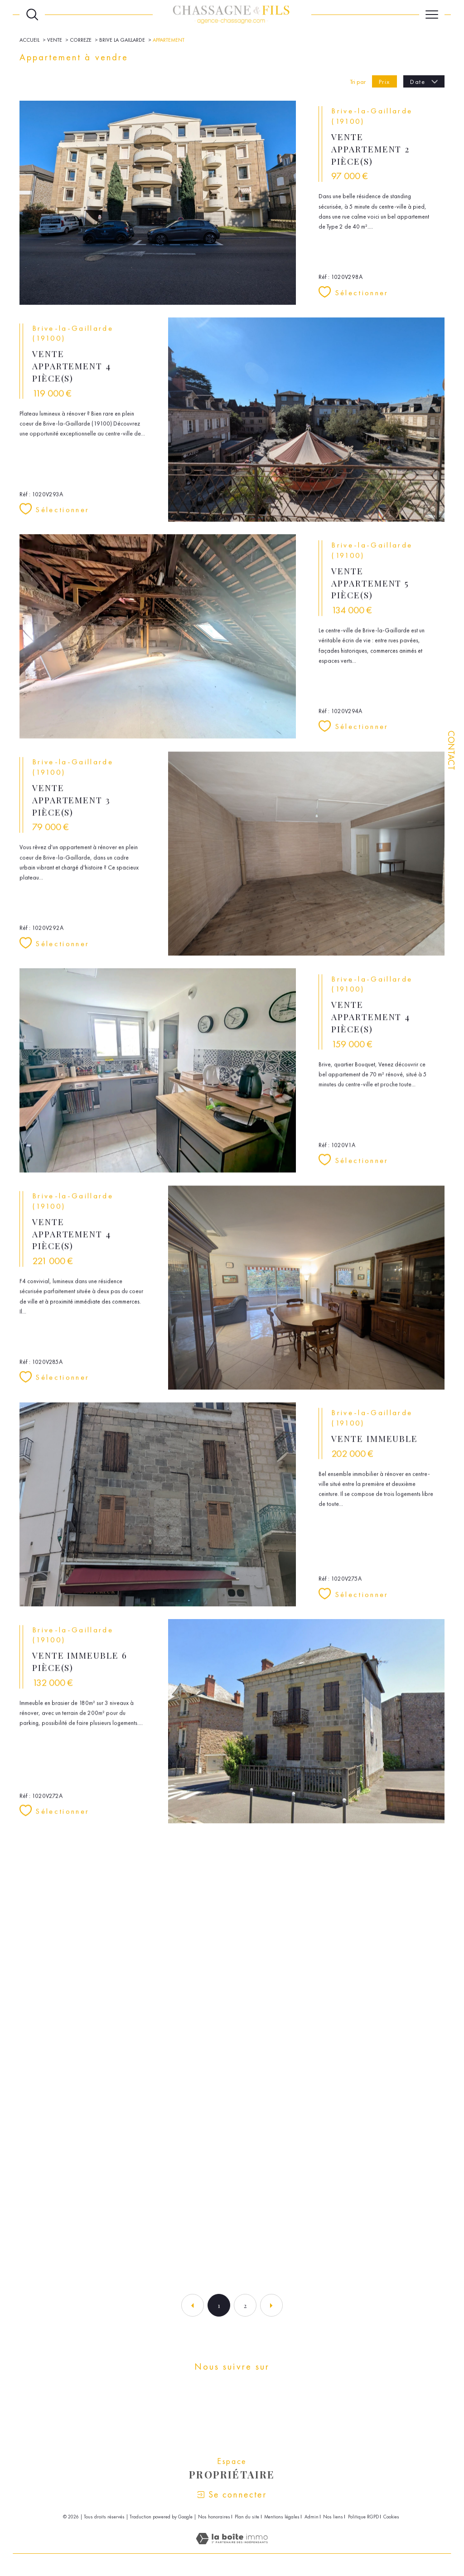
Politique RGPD (363, 2516)
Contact (451, 750)
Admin (311, 2516)
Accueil (29, 40)
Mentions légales (282, 2516)
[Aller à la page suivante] (271, 2305)
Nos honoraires (214, 2516)
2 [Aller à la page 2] (245, 2305)
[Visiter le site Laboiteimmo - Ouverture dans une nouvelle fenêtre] (231, 2548)
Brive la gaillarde (122, 40)
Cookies (391, 2517)
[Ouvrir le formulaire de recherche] (32, 14)
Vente (54, 40)
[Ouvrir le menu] (432, 14)
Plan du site (247, 2516)
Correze (81, 40)
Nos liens (333, 2516)
